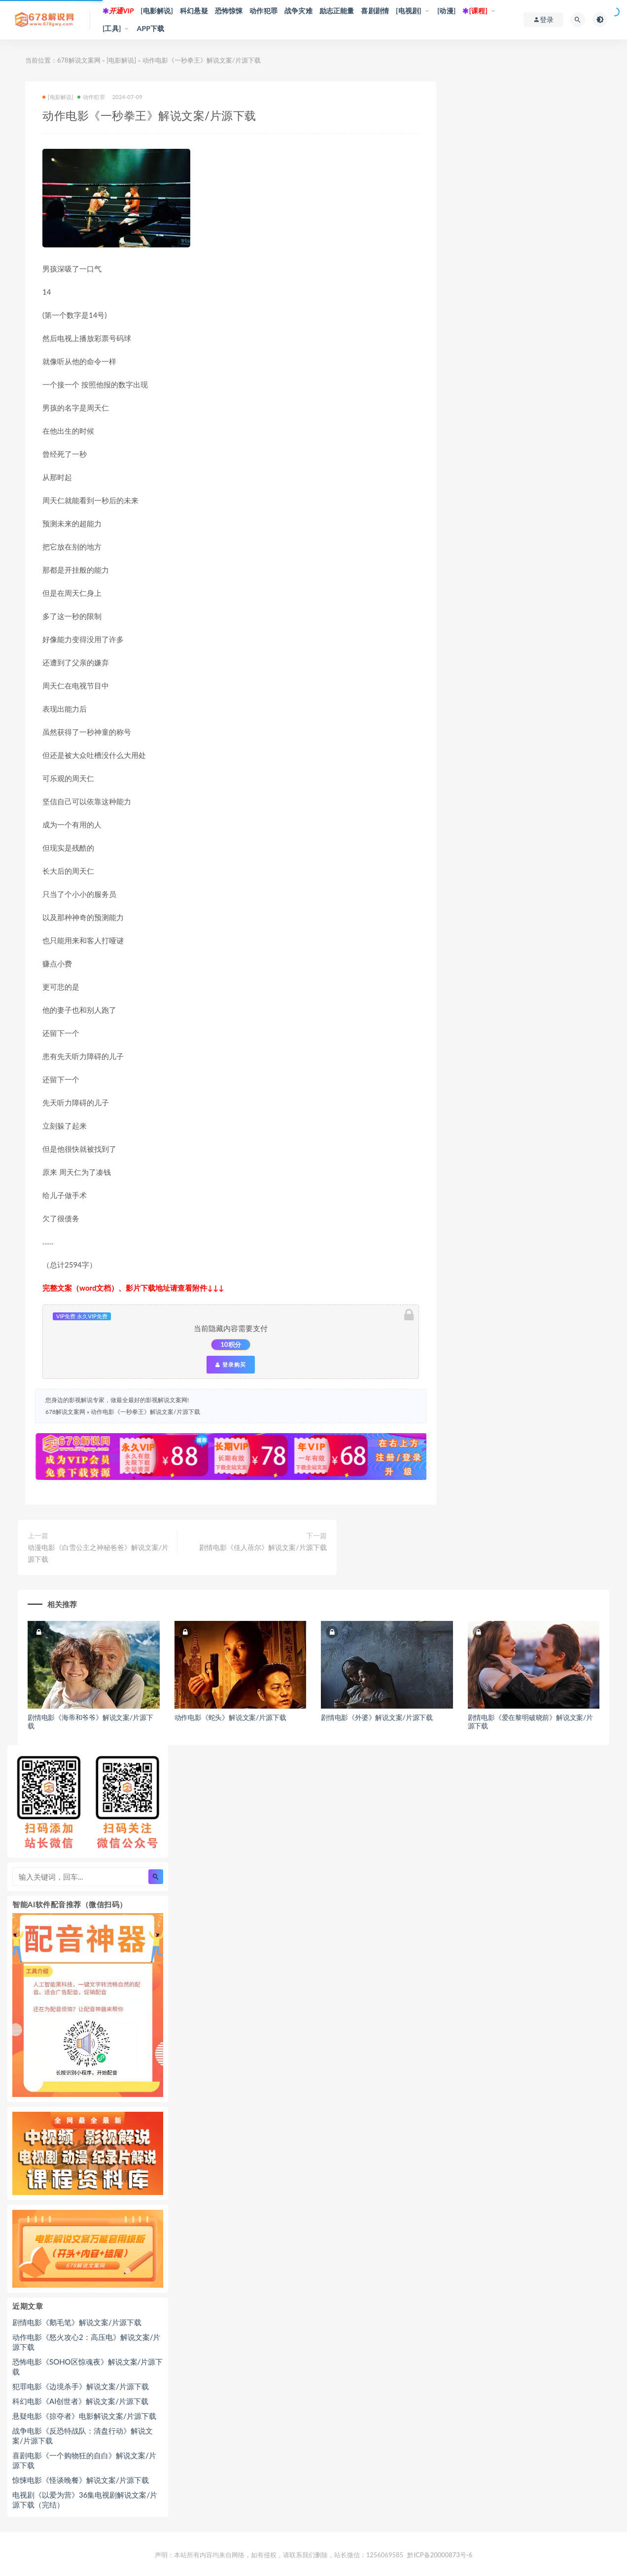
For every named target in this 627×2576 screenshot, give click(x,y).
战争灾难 (298, 10)
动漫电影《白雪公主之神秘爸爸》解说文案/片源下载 (98, 1553)
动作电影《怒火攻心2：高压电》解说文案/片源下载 (86, 2342)
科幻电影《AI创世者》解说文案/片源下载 (80, 2401)
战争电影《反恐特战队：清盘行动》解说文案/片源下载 (82, 2435)
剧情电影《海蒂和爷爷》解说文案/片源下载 (90, 1721)
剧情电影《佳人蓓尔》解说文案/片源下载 (262, 1547)
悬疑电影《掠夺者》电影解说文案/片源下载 (84, 2415)
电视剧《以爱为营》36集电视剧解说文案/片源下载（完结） (84, 2499)
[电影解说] (156, 10)
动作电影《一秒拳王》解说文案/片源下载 (145, 1411)
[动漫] (446, 10)
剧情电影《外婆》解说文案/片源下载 (377, 1717)
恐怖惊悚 (229, 10)
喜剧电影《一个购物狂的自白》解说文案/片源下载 (84, 2460)
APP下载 (151, 28)
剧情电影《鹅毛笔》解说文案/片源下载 (76, 2322)
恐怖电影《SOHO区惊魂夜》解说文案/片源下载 (87, 2366)
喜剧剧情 (375, 10)
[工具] (112, 28)
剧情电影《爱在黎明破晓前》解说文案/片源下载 (530, 1721)
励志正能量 (336, 10)
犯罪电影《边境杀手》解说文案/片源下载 (80, 2386)
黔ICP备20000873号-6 (439, 2555)
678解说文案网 (79, 60)
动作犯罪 (263, 10)
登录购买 (230, 1365)
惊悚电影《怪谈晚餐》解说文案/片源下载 (80, 2479)
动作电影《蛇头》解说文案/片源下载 (230, 1717)
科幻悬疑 (194, 10)
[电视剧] (408, 10)
